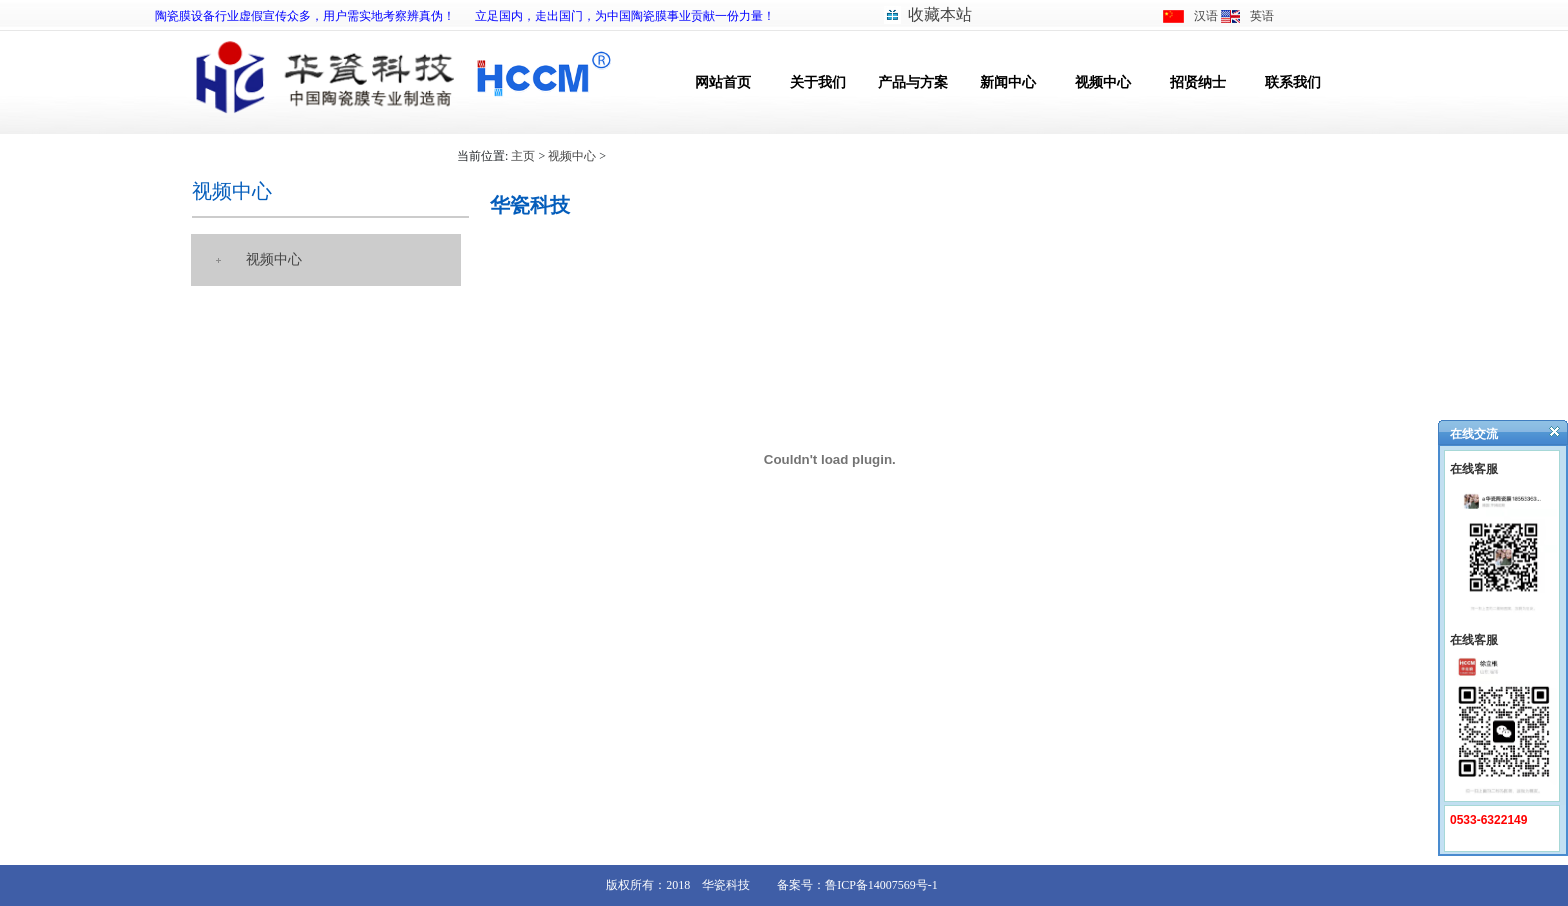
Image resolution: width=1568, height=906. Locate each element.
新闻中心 (1008, 82)
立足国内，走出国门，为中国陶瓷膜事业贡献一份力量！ (625, 16)
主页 (523, 156)
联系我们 (1293, 82)
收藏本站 (940, 14)
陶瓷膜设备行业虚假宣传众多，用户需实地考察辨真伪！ (305, 16)
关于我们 (818, 82)
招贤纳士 (1198, 82)
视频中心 (1103, 82)
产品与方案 (913, 82)
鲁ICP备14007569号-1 (881, 885)
